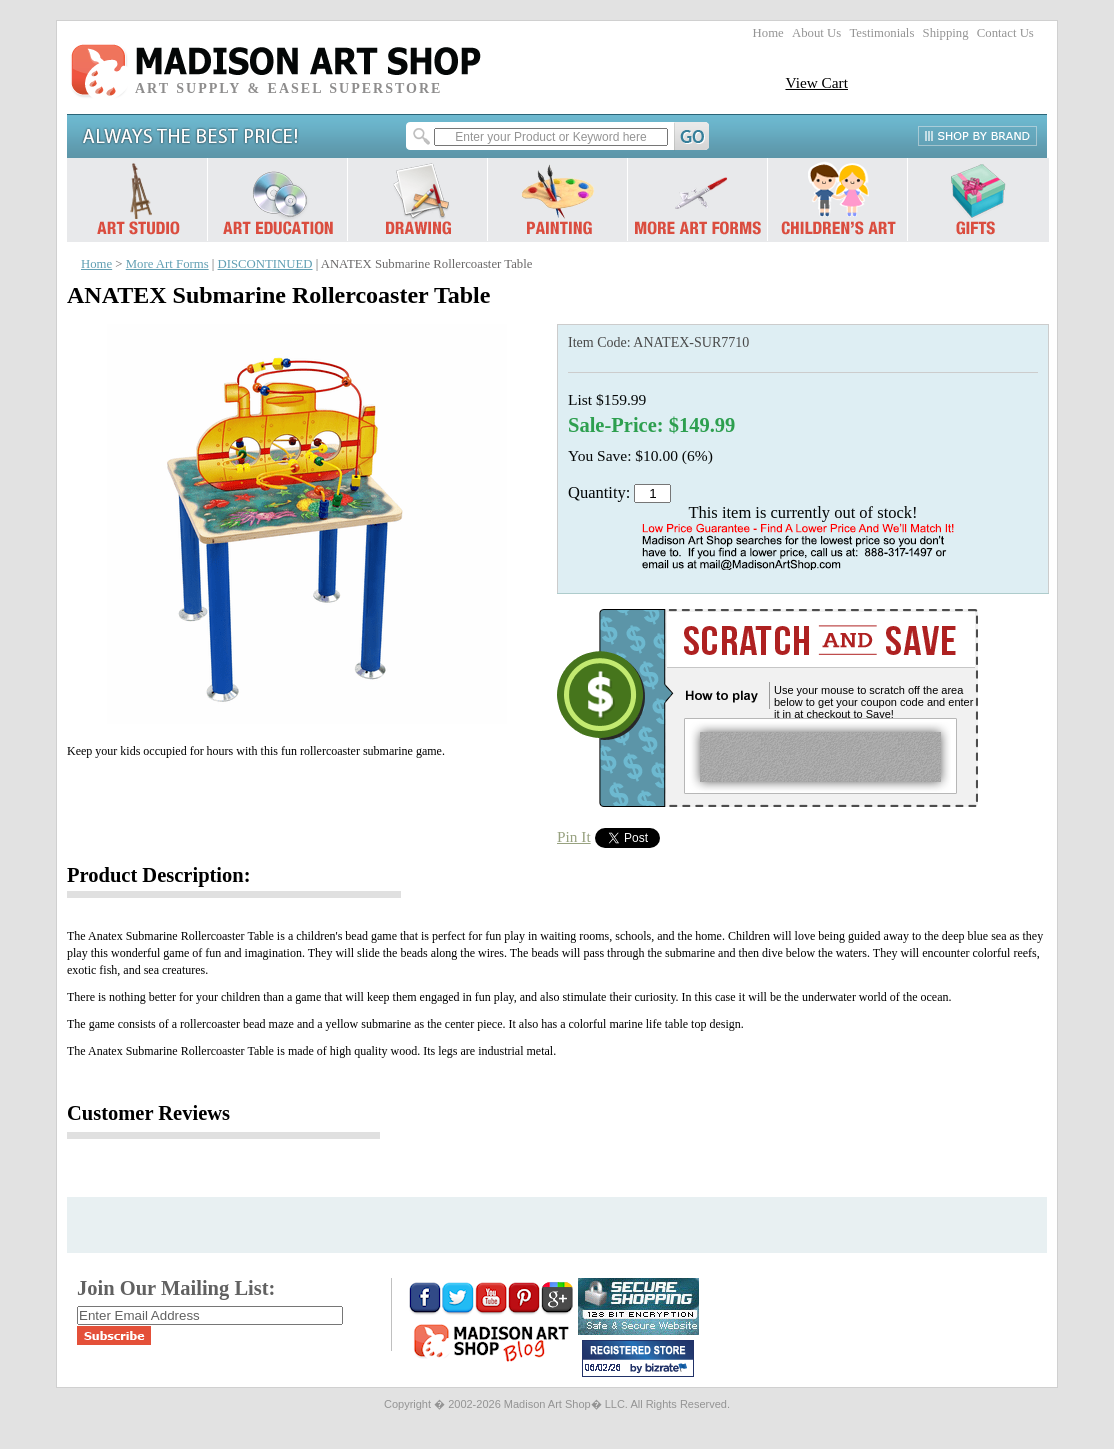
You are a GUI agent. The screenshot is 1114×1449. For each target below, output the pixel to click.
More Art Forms (167, 264)
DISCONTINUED (265, 264)
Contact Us (1005, 33)
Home (768, 33)
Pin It (574, 836)
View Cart (816, 82)
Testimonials (881, 33)
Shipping (946, 33)
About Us (816, 33)
